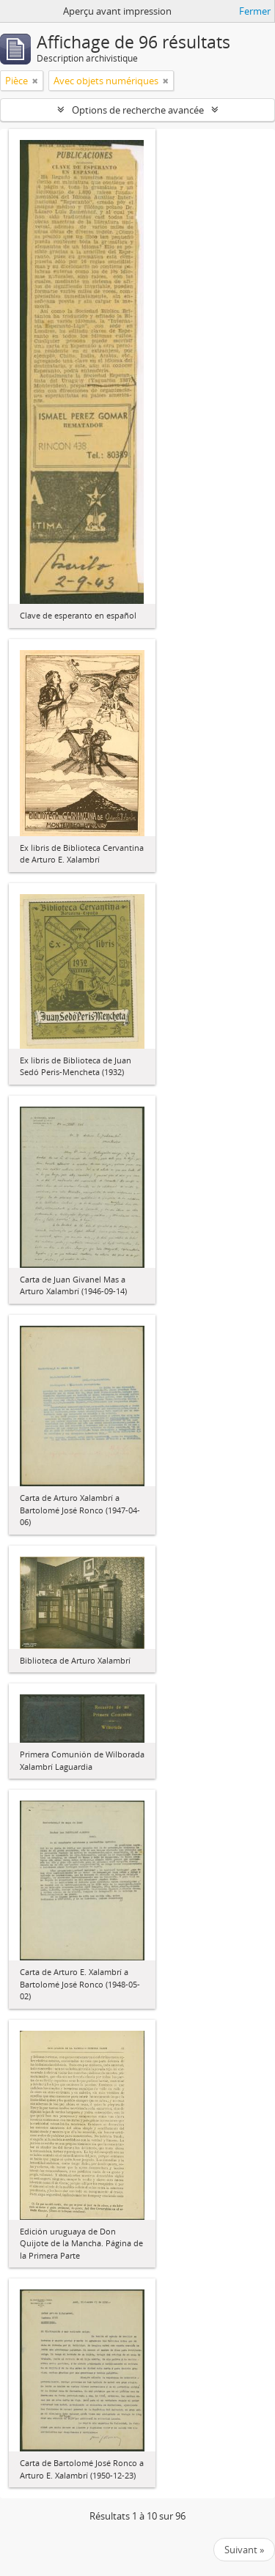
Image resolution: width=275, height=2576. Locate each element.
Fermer (255, 11)
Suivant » (244, 2549)
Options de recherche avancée (138, 110)
